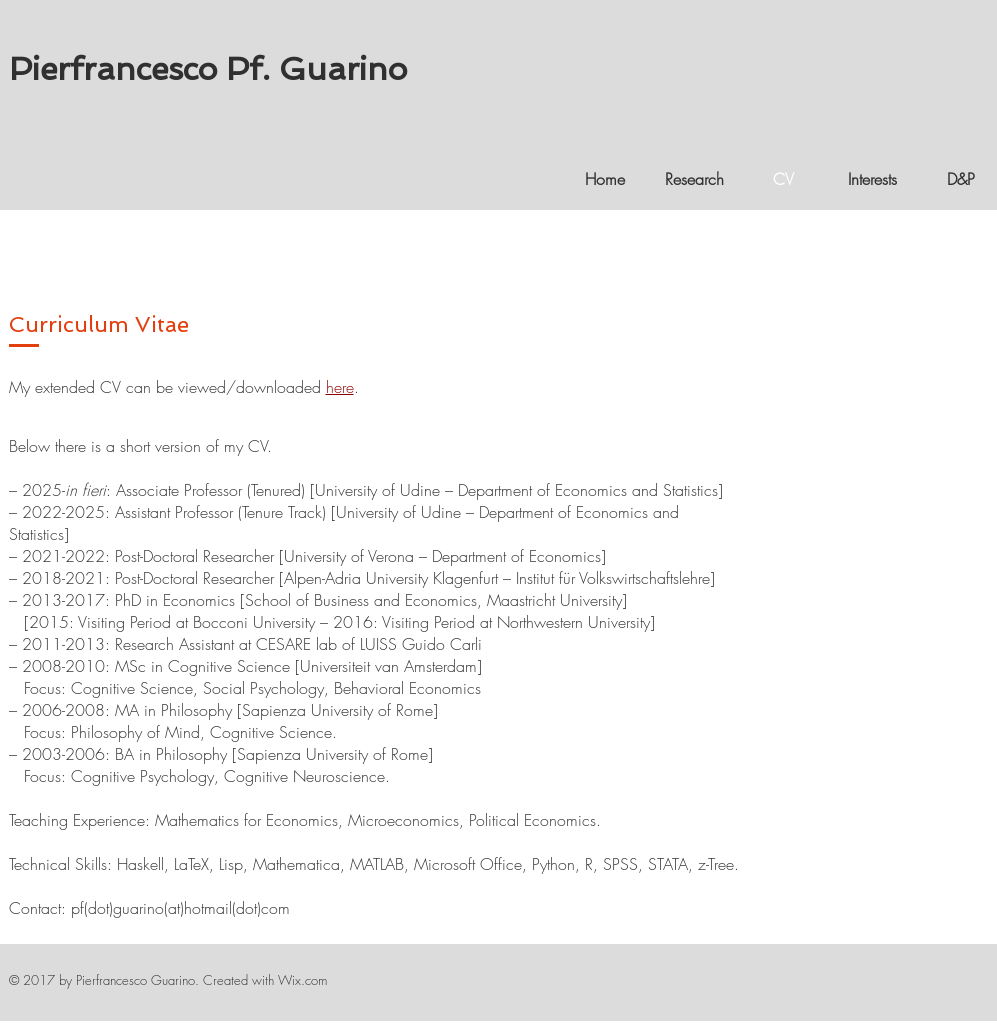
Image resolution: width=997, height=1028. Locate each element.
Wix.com (302, 980)
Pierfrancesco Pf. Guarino (208, 69)
